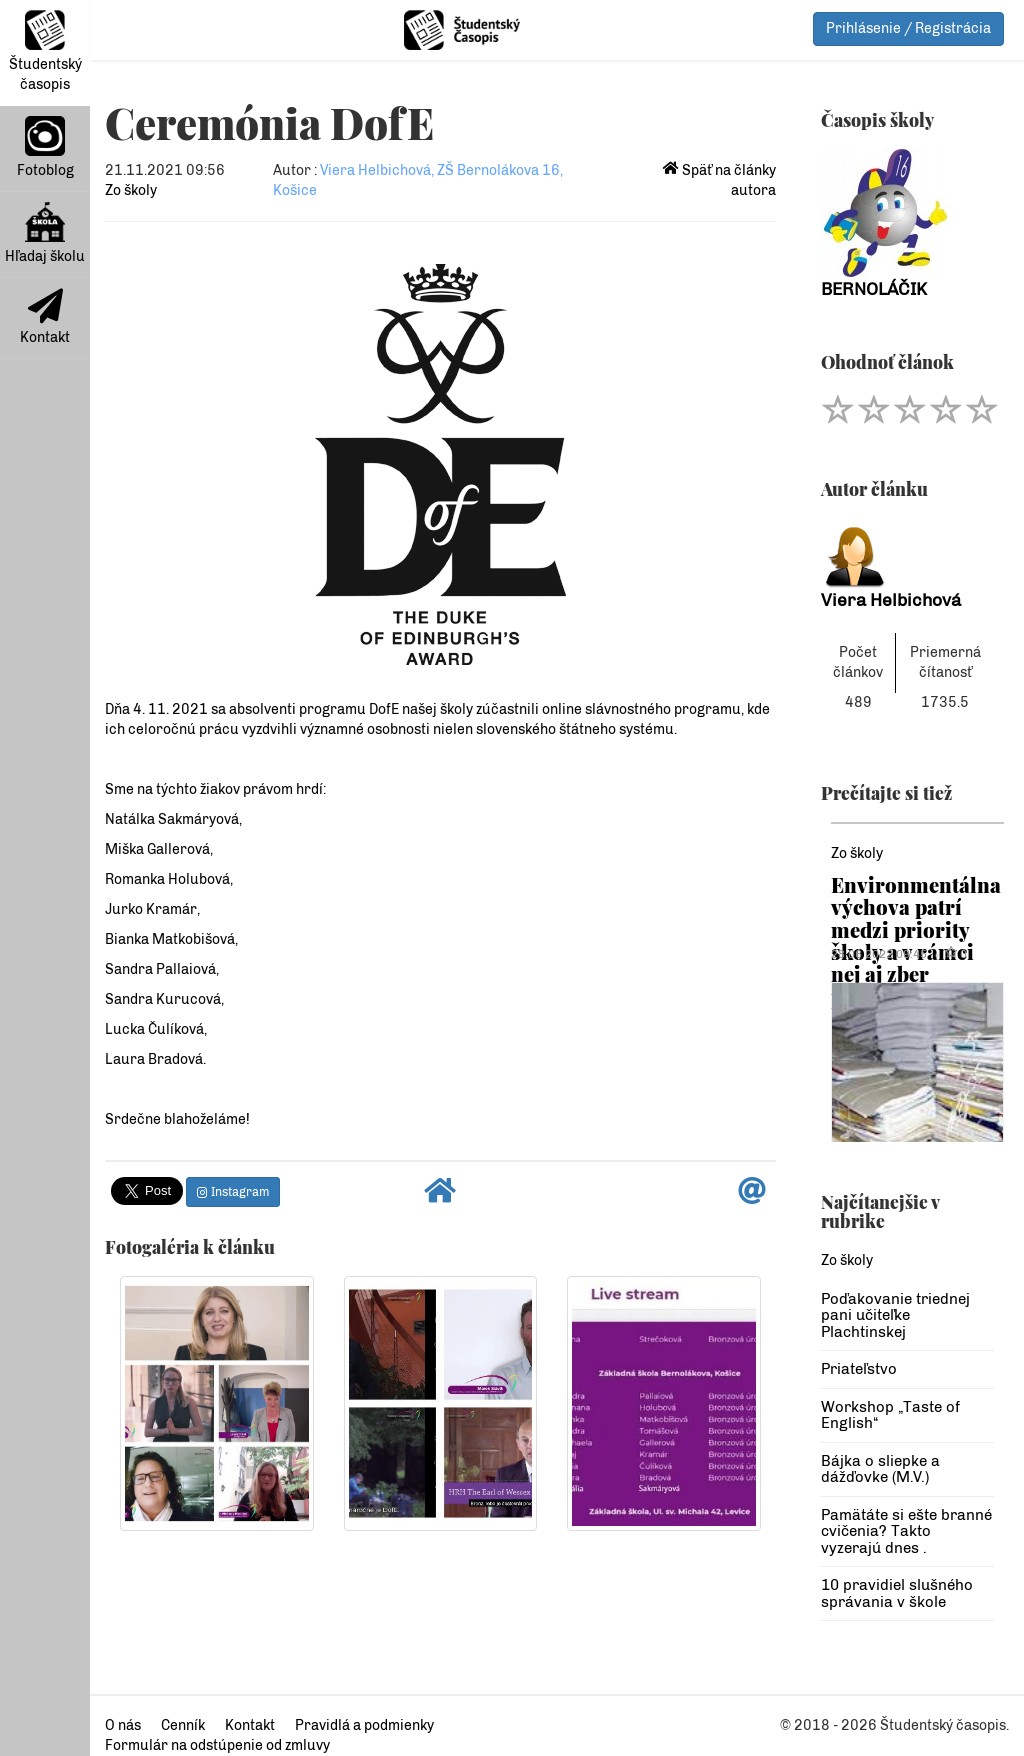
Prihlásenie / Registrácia (908, 28)
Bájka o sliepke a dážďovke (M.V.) (880, 1469)
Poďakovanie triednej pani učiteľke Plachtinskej (895, 1315)
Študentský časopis (45, 51)
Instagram (233, 1192)
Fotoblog (45, 147)
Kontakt (45, 317)
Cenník (183, 1725)
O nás (123, 1725)
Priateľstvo (859, 1369)
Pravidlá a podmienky (364, 1725)
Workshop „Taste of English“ (890, 1415)
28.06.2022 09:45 (879, 954)
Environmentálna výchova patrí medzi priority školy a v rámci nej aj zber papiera (916, 940)
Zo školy (131, 190)
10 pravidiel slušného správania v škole (897, 1593)
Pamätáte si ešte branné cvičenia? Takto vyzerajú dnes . (906, 1531)
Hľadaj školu (45, 233)
